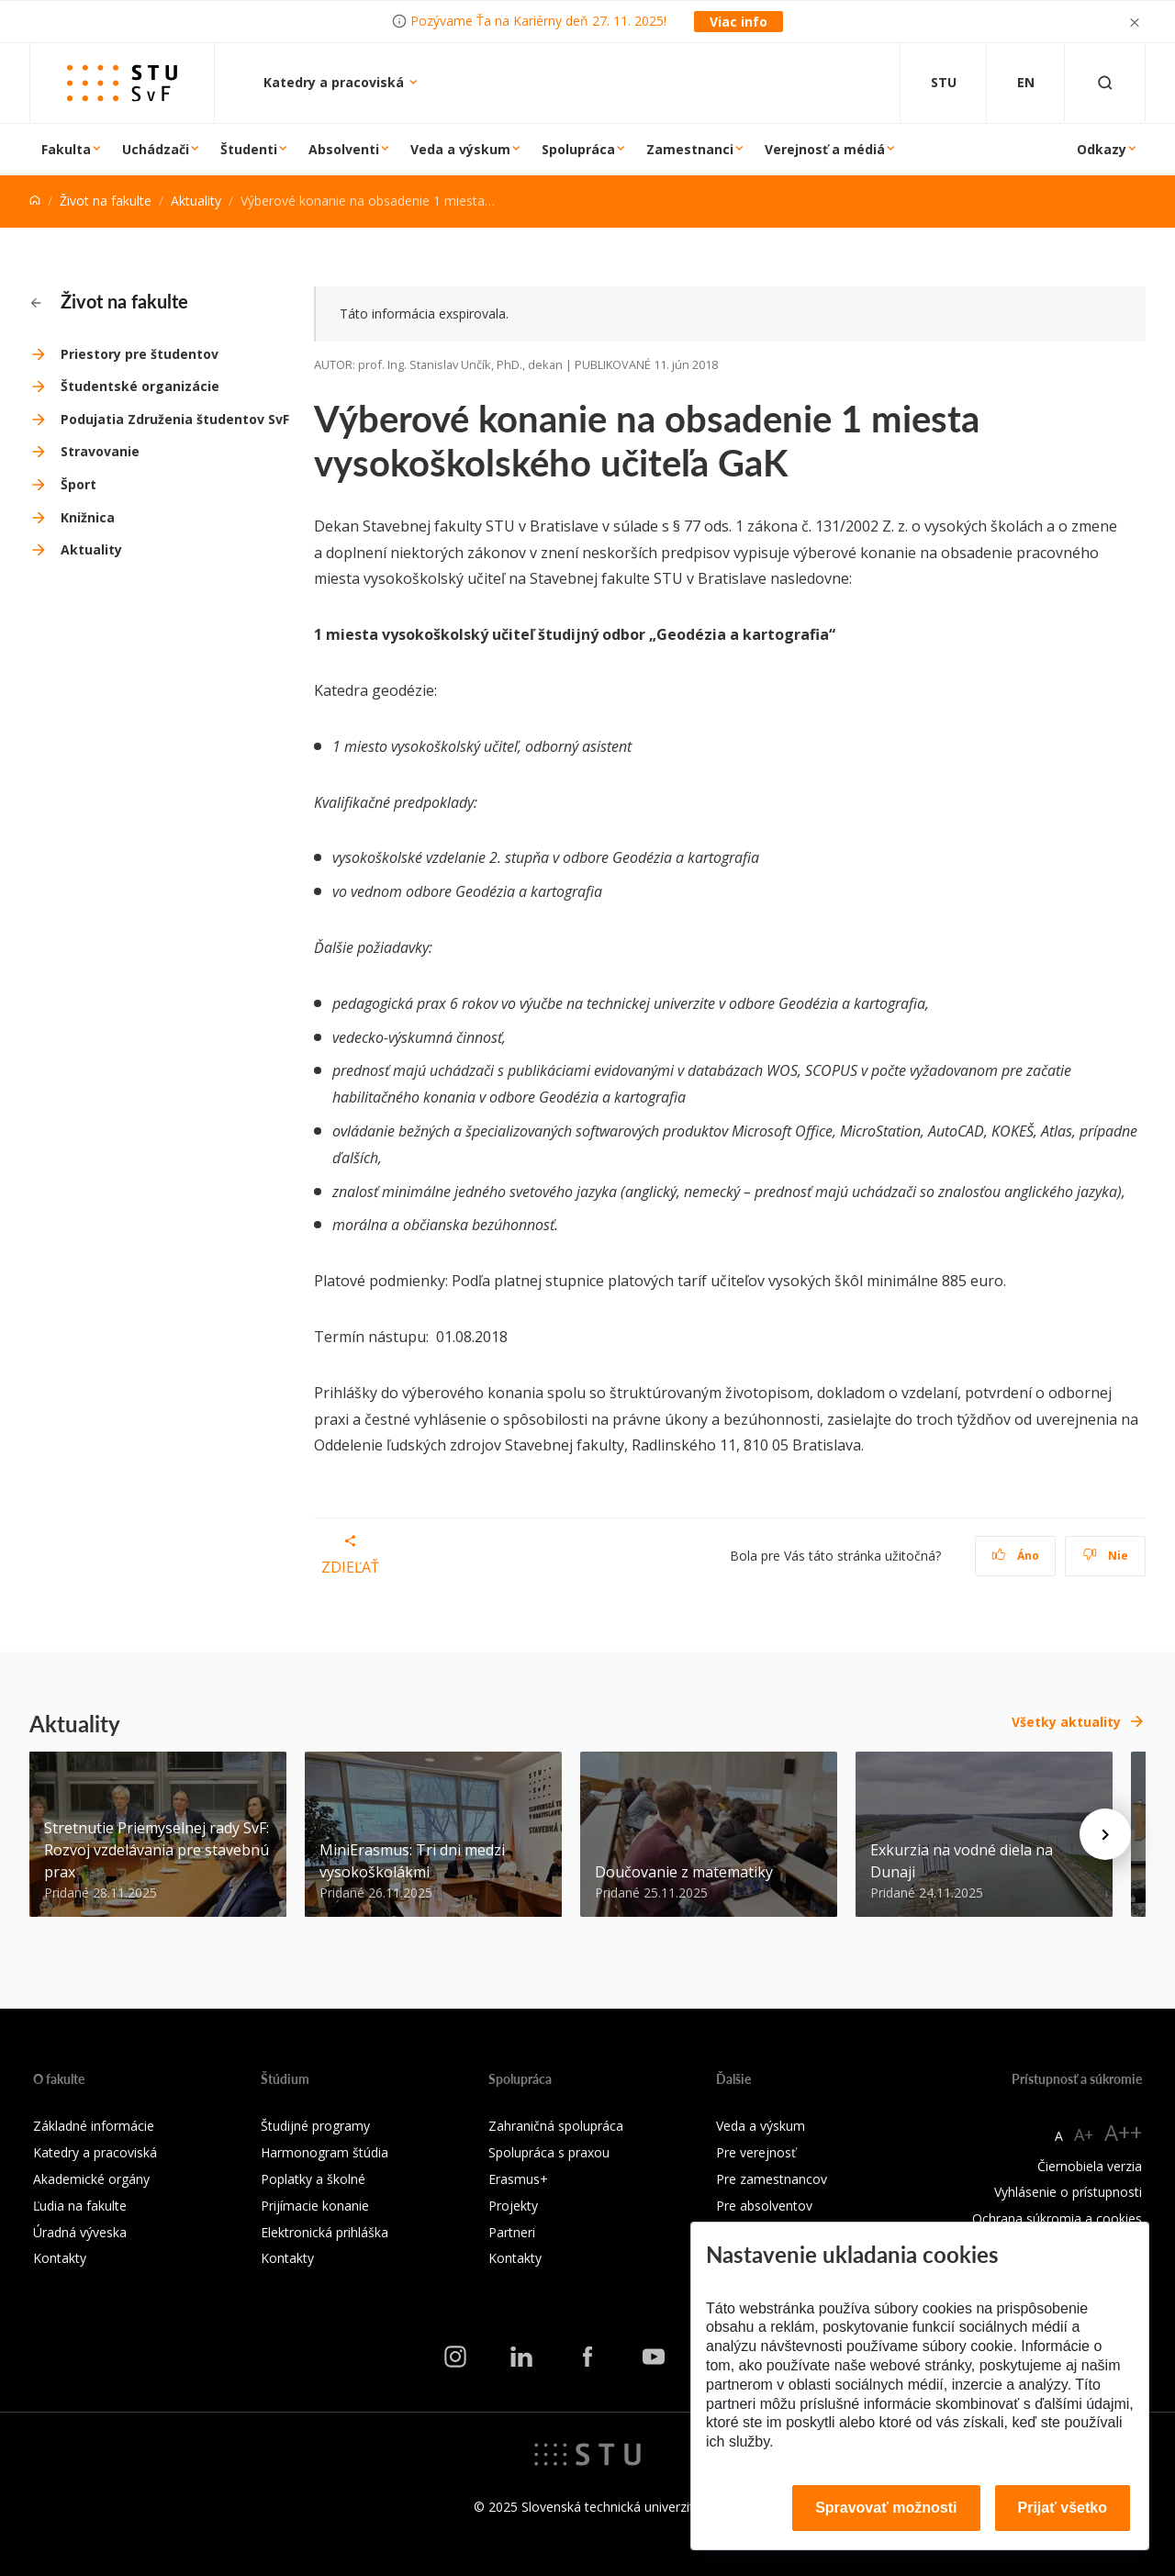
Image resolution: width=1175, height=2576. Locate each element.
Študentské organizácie (140, 386)
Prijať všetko (1063, 2507)
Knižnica (88, 517)
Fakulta (66, 149)
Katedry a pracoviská (335, 82)
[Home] (34, 200)
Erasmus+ (518, 2179)
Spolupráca (578, 149)
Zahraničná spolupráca (555, 2125)
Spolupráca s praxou (549, 2152)
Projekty (513, 2205)
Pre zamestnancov (771, 2179)
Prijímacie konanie (315, 2205)
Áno (1015, 1555)
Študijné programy (315, 2125)
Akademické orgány (91, 2179)
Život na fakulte (105, 200)
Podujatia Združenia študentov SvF (175, 419)
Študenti (248, 149)
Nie (1105, 1555)
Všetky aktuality (1066, 1721)
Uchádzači (155, 149)
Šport (78, 484)
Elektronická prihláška (324, 2232)
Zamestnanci (689, 149)
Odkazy (1101, 149)
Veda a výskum (460, 149)
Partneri (511, 2232)
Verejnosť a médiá (825, 149)
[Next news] (1105, 1834)
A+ (1083, 2134)
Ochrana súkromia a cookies (1057, 2218)
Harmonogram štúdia (324, 2152)
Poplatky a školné (313, 2179)
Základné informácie (93, 2125)
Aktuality (196, 200)
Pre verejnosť (756, 2152)
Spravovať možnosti (886, 2507)
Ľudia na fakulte (80, 2205)
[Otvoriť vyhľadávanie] (1105, 83)
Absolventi (343, 149)
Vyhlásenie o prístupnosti (1068, 2192)
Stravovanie (100, 451)
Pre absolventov (764, 2205)
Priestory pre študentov (139, 354)
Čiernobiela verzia (1089, 2166)
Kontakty (59, 2258)
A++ (1123, 2132)
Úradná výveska (80, 2232)
